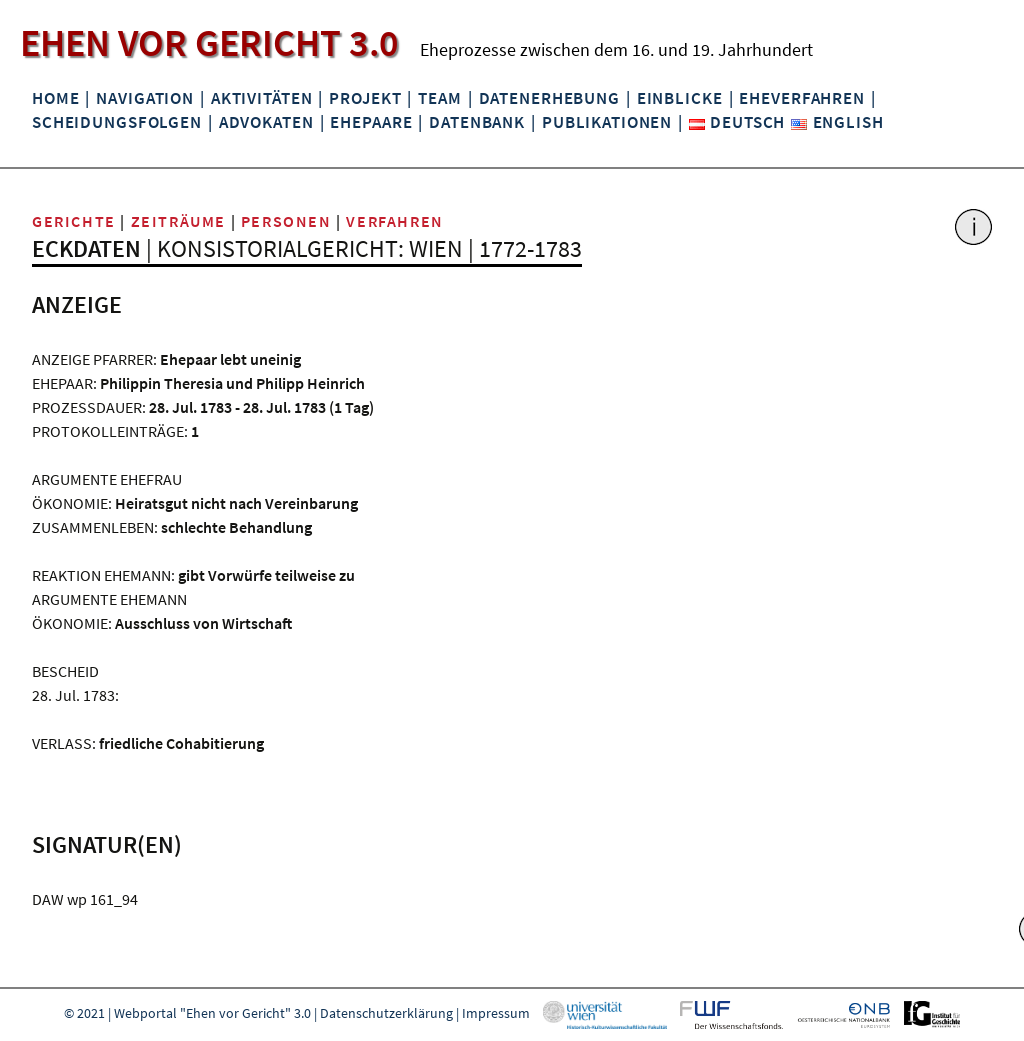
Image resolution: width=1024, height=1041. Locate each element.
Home (55, 98)
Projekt (365, 98)
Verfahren (394, 221)
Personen (286, 221)
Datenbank (477, 122)
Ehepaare (371, 122)
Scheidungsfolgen (117, 122)
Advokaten (266, 122)
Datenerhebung (549, 98)
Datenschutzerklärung (386, 1013)
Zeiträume (178, 221)
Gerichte (74, 221)
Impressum (496, 1013)
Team (439, 98)
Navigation (145, 98)
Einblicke (680, 98)
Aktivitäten (262, 98)
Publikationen (607, 122)
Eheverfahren (801, 98)
